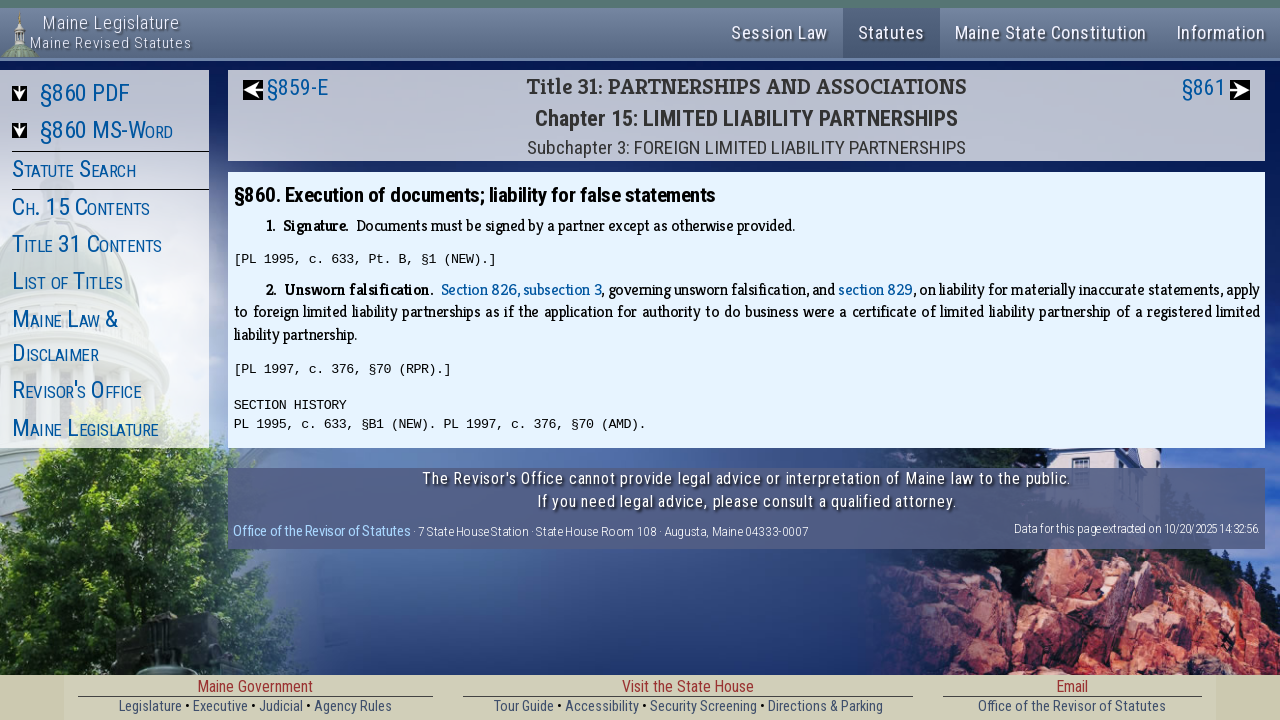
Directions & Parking (825, 706)
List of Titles (67, 281)
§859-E (297, 87)
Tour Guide (524, 706)
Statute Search (73, 169)
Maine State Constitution (1051, 32)
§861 (1204, 87)
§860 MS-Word (106, 130)
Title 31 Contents (87, 244)
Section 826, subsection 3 (521, 289)
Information (1221, 32)
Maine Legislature (85, 428)
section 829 (875, 289)
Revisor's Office (76, 390)
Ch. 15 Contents (81, 207)
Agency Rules (353, 706)
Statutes (891, 32)
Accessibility (602, 706)
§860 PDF (85, 93)
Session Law (779, 32)
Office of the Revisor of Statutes (321, 531)
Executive (220, 706)
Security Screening (703, 706)
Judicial (281, 706)
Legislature (150, 706)
